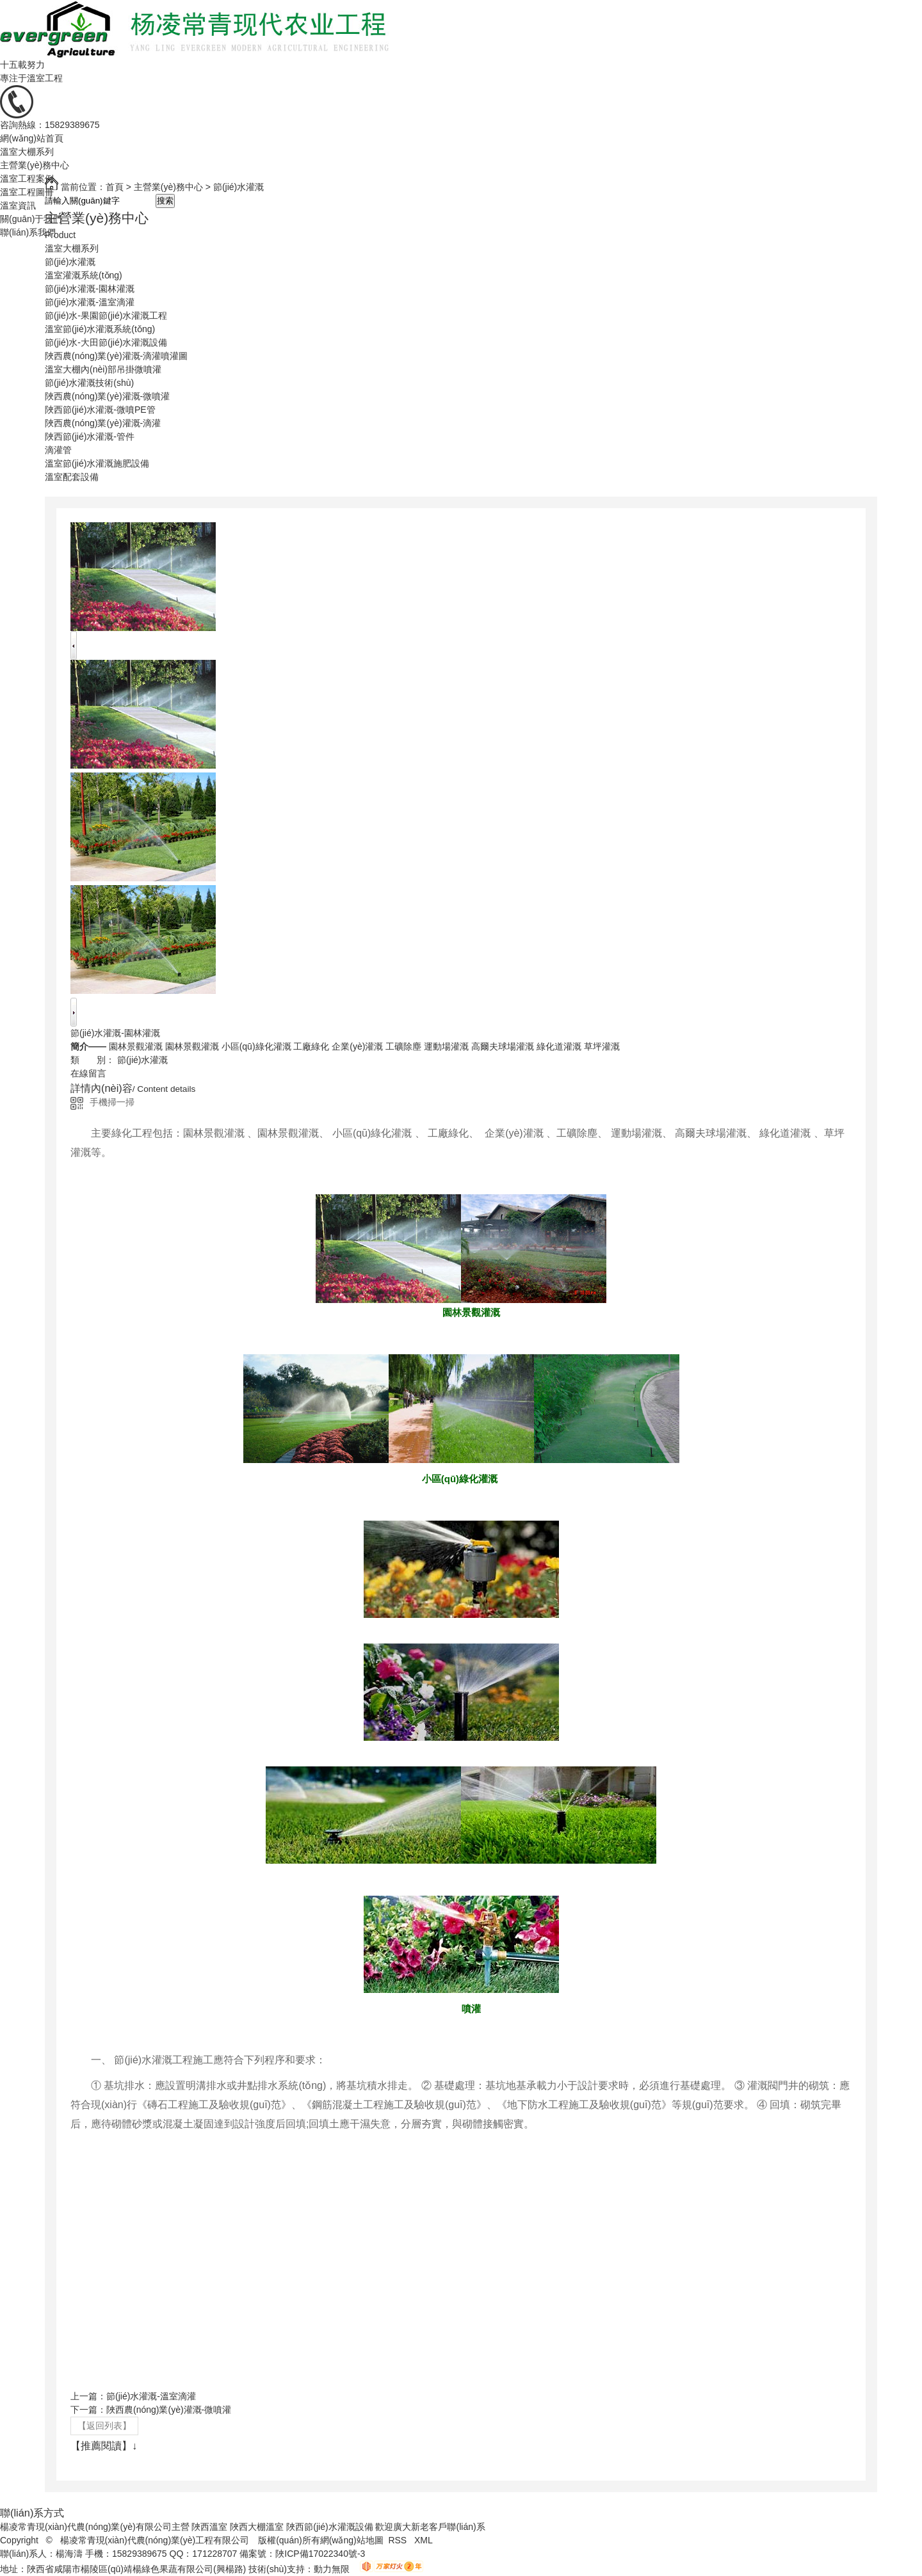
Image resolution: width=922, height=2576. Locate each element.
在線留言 (88, 1073)
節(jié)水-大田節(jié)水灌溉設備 (106, 342)
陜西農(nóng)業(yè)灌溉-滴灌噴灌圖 (116, 356)
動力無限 (332, 2569)
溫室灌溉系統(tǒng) (83, 275)
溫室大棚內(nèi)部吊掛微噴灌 (103, 369)
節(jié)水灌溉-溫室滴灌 (89, 302)
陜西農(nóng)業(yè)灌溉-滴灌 (103, 423)
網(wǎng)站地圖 (352, 2540)
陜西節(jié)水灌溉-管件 (89, 436)
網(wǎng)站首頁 (31, 138)
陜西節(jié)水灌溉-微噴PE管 (100, 409)
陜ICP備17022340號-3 (320, 2553)
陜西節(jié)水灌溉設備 (329, 2527)
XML (424, 2540)
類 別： (92, 1060)
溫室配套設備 (72, 477)
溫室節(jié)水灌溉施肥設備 (97, 463)
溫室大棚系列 (27, 152)
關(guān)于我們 (30, 219)
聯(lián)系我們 (28, 232)
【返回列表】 (104, 2425)
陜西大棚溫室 (257, 2527)
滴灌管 (58, 450)
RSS (398, 2540)
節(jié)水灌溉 (70, 262)
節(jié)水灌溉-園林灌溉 (89, 289)
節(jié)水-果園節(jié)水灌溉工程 (106, 315)
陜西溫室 (209, 2527)
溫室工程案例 (27, 178)
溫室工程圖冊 (27, 192)
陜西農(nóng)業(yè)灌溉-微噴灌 (107, 396)
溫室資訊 (18, 205)
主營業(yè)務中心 (34, 165)
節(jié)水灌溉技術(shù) (89, 383)
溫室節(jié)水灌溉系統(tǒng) (100, 329)
